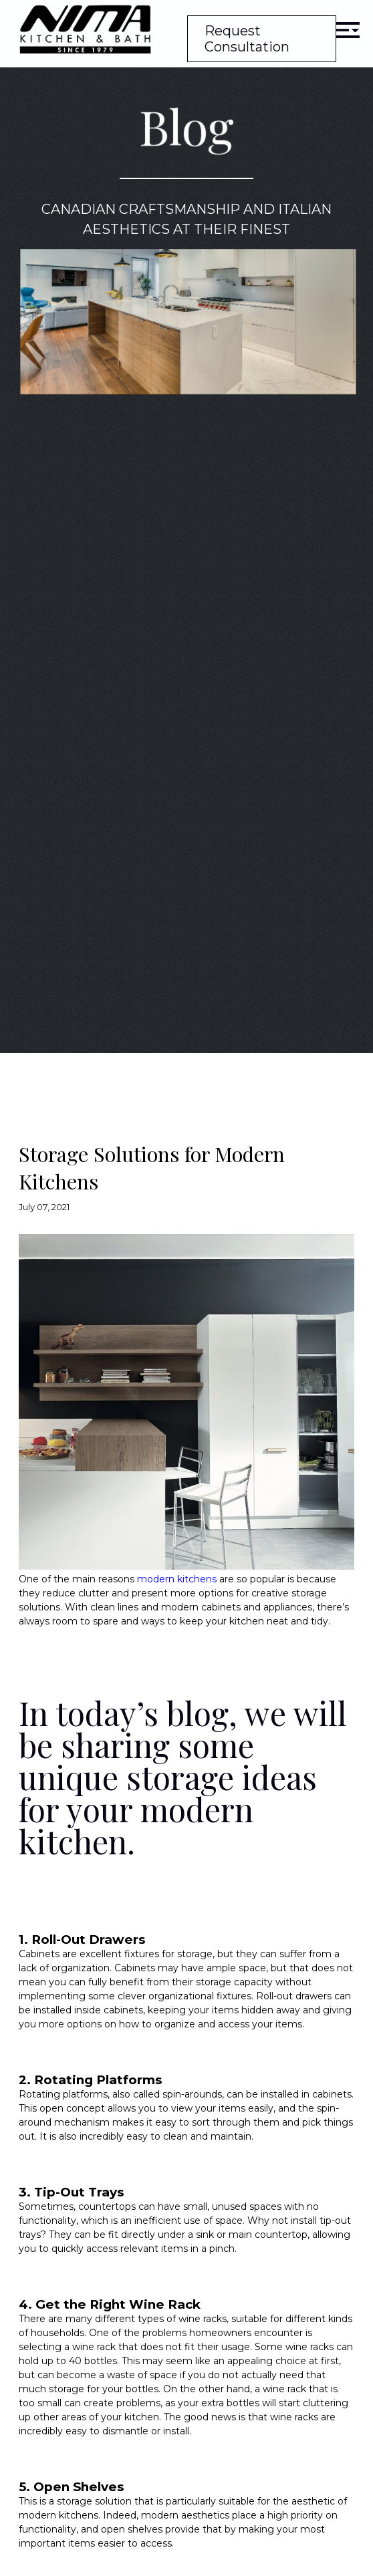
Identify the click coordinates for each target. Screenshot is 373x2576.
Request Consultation (247, 39)
